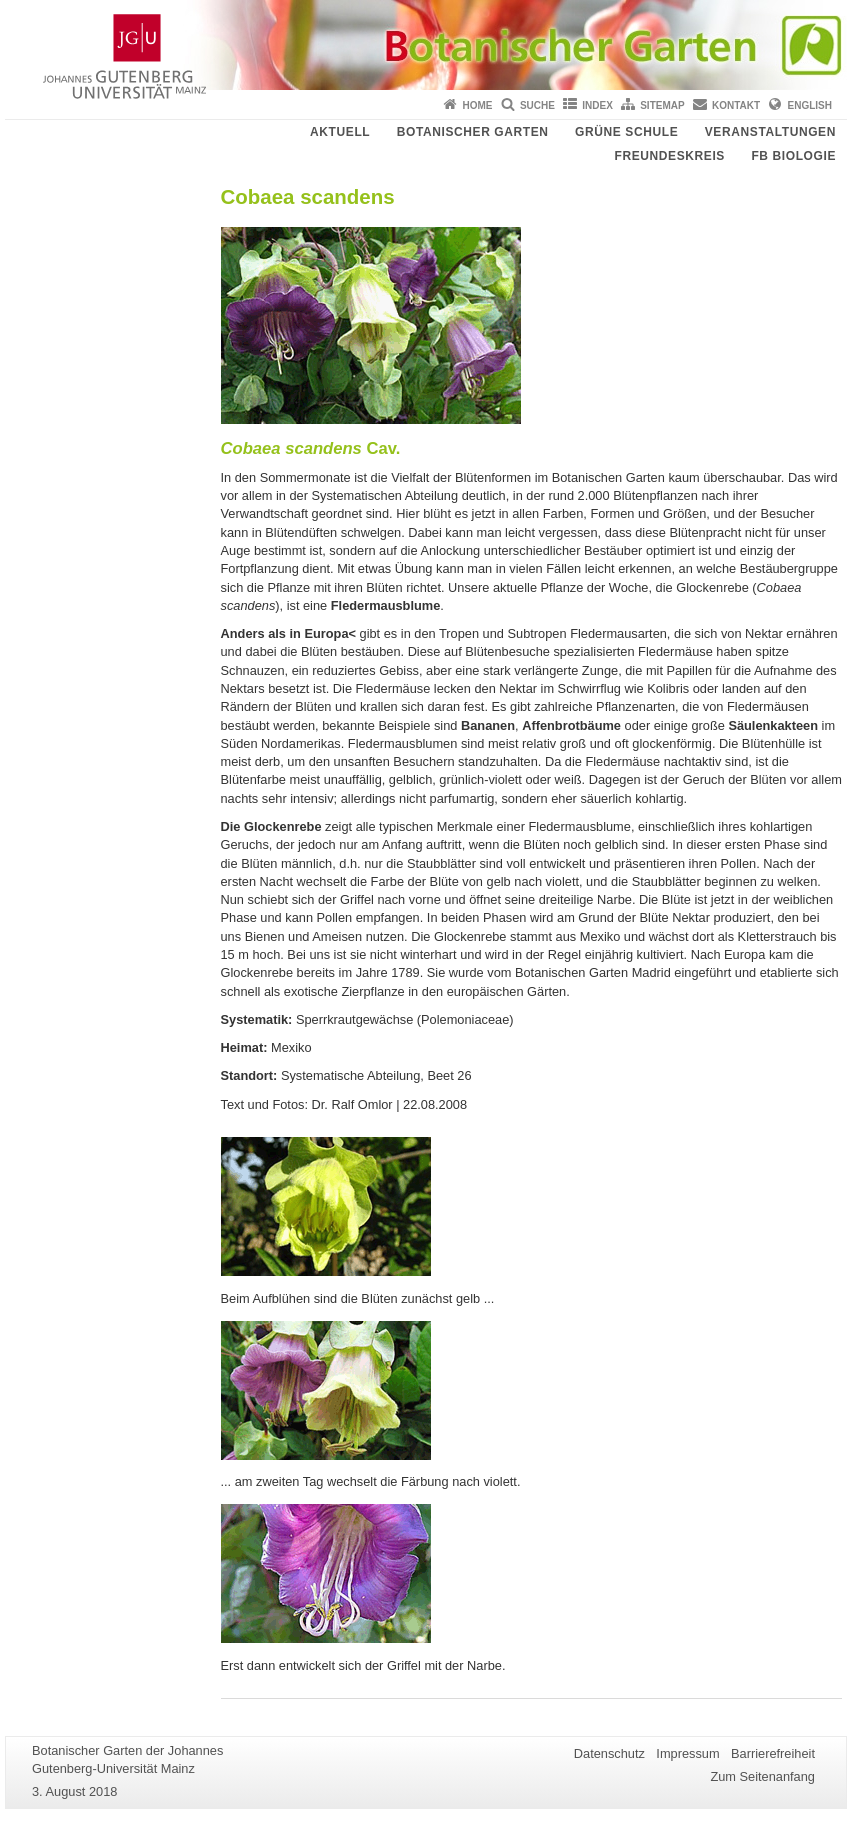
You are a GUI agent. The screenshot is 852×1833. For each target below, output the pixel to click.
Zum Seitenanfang (762, 1776)
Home (478, 105)
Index (597, 105)
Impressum (687, 1753)
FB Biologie (793, 156)
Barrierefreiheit (773, 1753)
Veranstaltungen (770, 132)
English (810, 105)
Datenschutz (609, 1753)
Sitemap (662, 105)
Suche (537, 105)
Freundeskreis (669, 156)
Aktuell (340, 132)
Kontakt (736, 105)
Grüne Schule (626, 132)
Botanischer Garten (473, 132)
